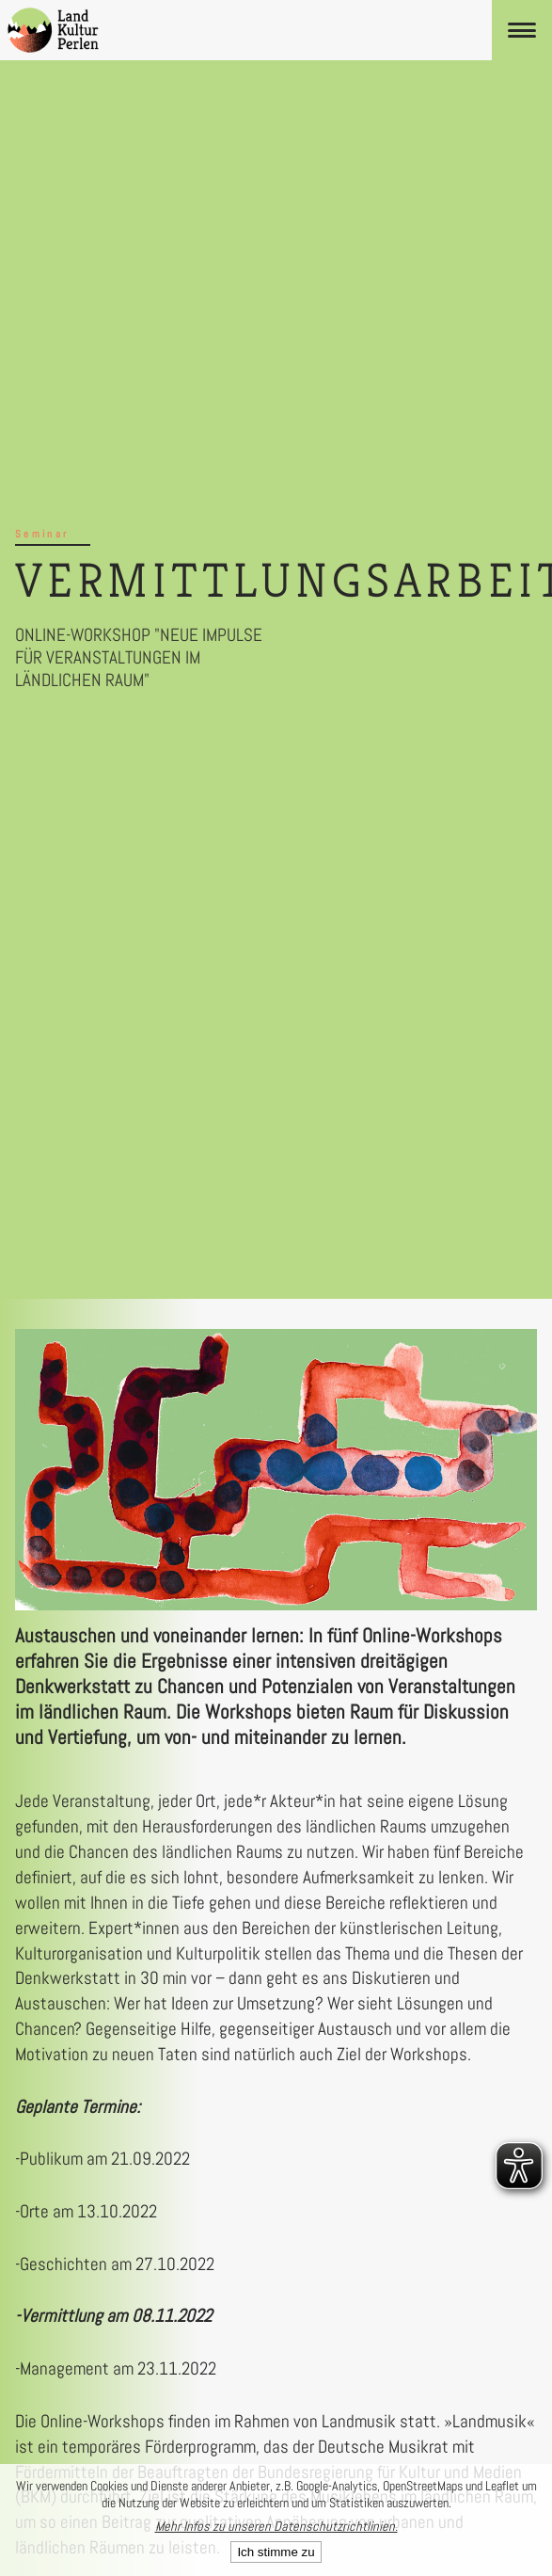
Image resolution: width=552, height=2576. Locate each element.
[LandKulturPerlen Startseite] (53, 30)
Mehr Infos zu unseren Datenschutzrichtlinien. (276, 2526)
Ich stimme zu (275, 2552)
